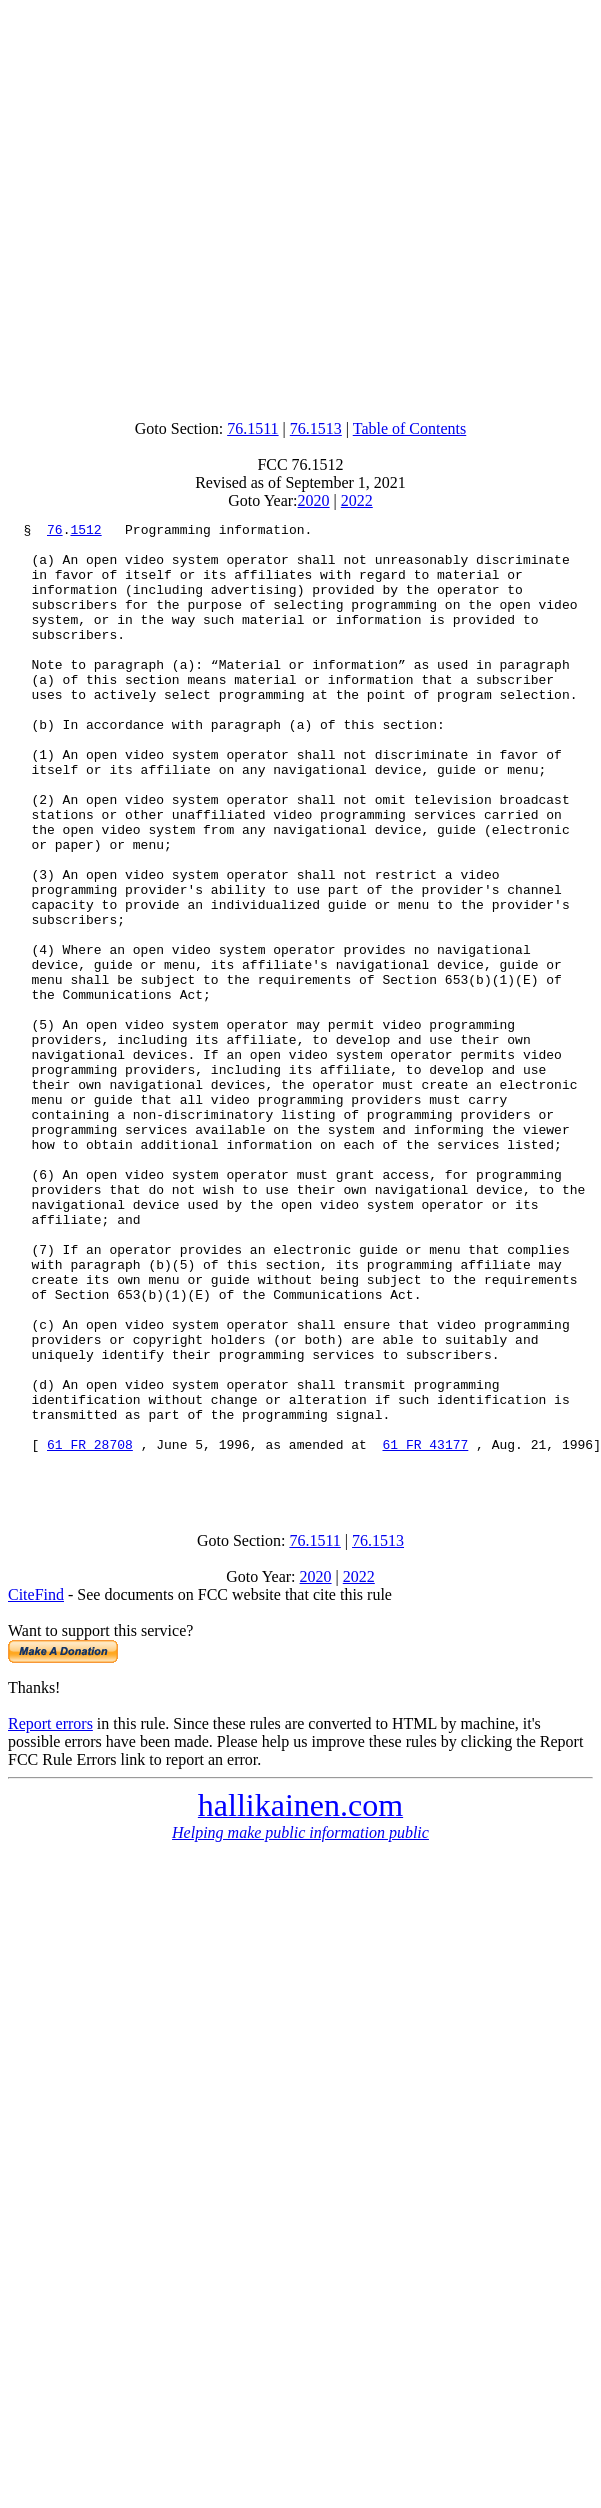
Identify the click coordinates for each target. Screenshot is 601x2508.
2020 (314, 500)
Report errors (50, 1915)
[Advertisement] (297, 205)
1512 (85, 532)
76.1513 (316, 428)
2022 (357, 500)
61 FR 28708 (90, 1630)
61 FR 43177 (425, 1630)
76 (55, 532)
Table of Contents (410, 428)
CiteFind (36, 1786)
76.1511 (252, 428)
